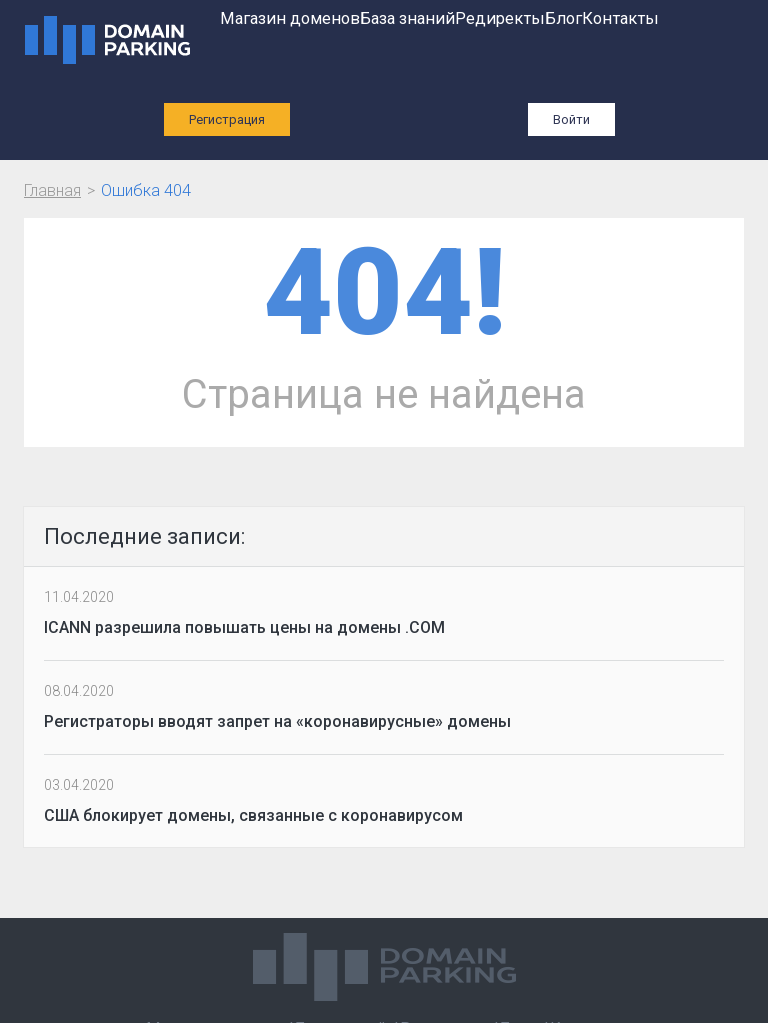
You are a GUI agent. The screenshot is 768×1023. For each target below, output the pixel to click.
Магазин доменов (290, 18)
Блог (563, 18)
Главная (52, 190)
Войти (571, 119)
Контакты (620, 18)
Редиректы (500, 18)
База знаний (407, 18)
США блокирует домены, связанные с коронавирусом (253, 815)
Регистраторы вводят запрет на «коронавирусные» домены (277, 721)
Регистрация (227, 119)
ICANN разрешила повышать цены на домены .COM (244, 627)
